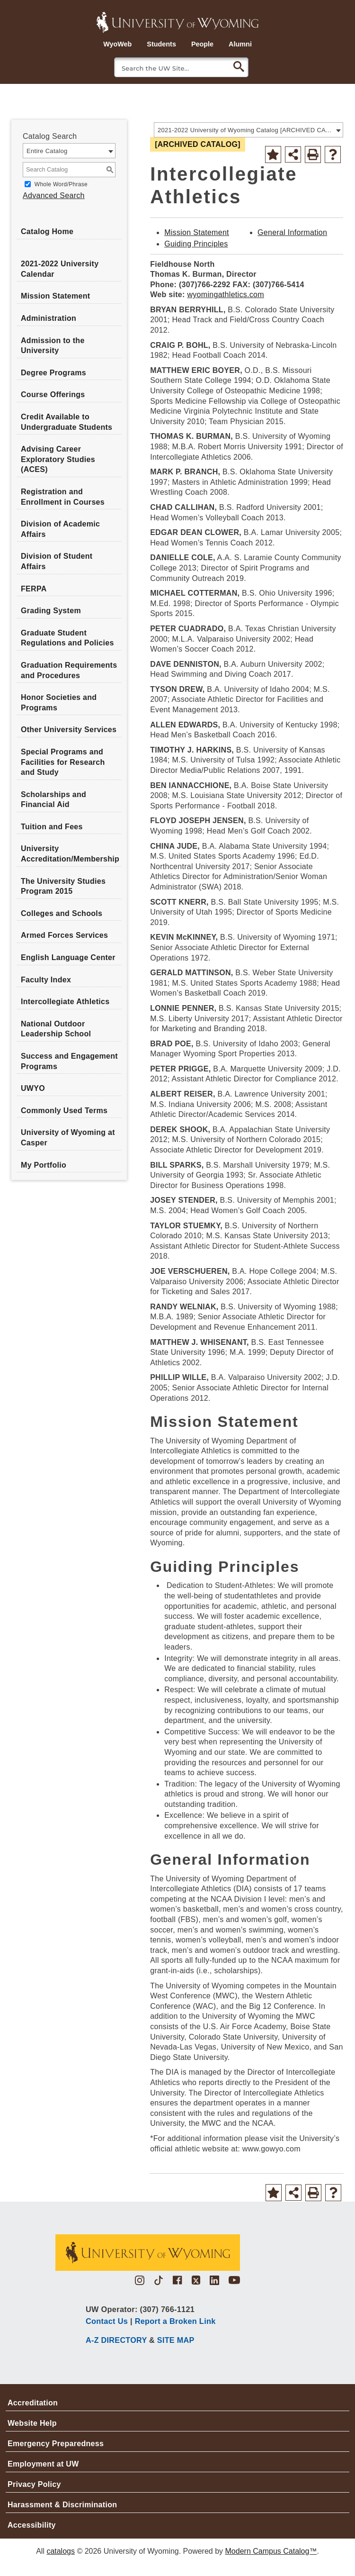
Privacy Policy (34, 2484)
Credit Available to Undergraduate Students (66, 422)
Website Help (32, 2423)
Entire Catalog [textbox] (47, 150)
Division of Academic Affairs (60, 529)
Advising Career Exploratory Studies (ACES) (58, 459)
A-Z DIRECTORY (116, 2340)
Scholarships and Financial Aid (53, 799)
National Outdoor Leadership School (56, 1029)
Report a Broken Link (175, 2321)
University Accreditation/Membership (70, 853)
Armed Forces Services (64, 935)
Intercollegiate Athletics (65, 1002)
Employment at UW (43, 2464)
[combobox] (248, 129)
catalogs (60, 2551)
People (202, 44)
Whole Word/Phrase (61, 184)
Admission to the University (53, 345)
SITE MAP (176, 2340)
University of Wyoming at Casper (68, 1137)
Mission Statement (55, 296)
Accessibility (32, 2525)
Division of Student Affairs (56, 561)
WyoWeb (117, 44)
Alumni (240, 44)
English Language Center (68, 957)
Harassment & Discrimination (62, 2505)
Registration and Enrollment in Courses (63, 497)
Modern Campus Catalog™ (271, 2551)
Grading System (51, 611)
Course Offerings (53, 394)
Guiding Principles (196, 244)
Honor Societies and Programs (59, 702)
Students (161, 44)
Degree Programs (53, 373)
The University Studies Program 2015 (63, 886)
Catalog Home (47, 231)
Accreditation (33, 2403)
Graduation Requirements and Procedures (69, 670)
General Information (292, 232)
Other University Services (68, 730)
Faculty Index (46, 980)
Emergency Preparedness (56, 2444)
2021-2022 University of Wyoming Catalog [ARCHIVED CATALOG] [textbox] (245, 130)
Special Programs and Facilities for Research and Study (63, 762)
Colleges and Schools (61, 913)
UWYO (33, 1088)
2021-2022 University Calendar (59, 269)
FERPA (34, 589)
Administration (48, 318)
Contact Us (107, 2321)
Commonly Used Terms (64, 1111)
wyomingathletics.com (225, 294)
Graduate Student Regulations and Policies (67, 638)
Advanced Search (54, 195)
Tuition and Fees (52, 827)
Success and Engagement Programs (69, 1061)
